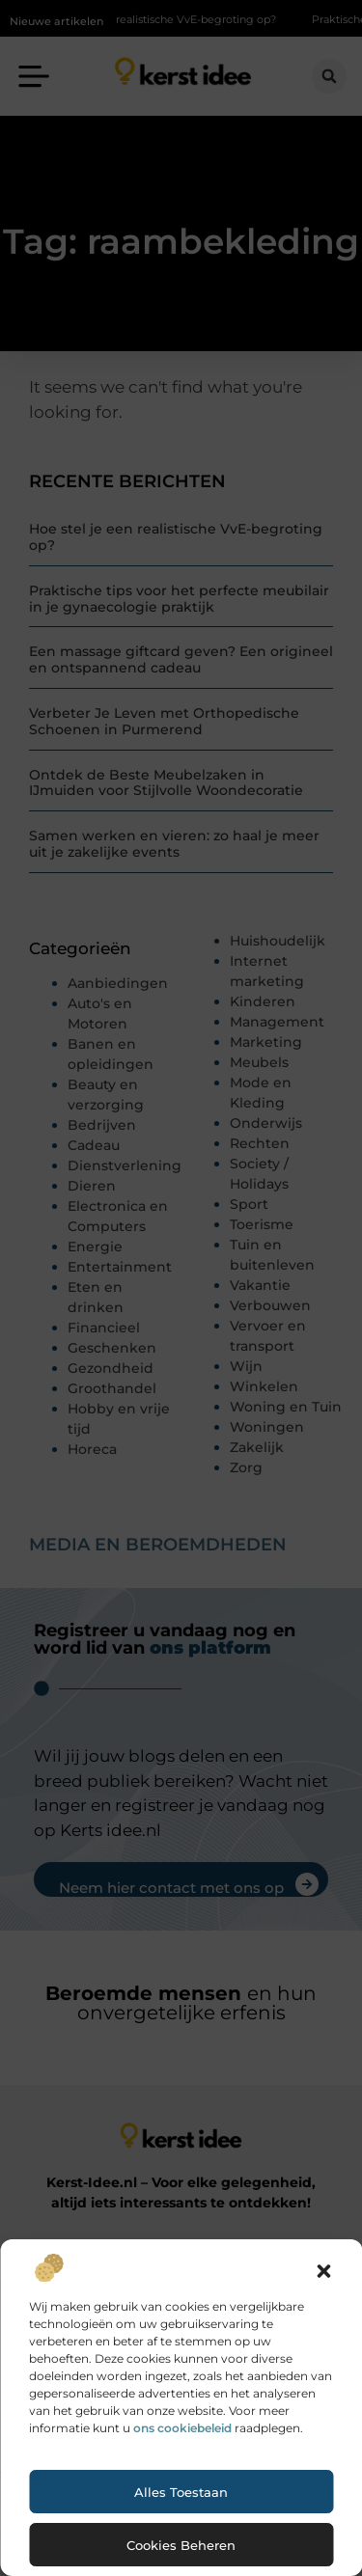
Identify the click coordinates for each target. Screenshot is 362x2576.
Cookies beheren (181, 2545)
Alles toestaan (181, 2492)
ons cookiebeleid (182, 2428)
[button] (323, 2271)
